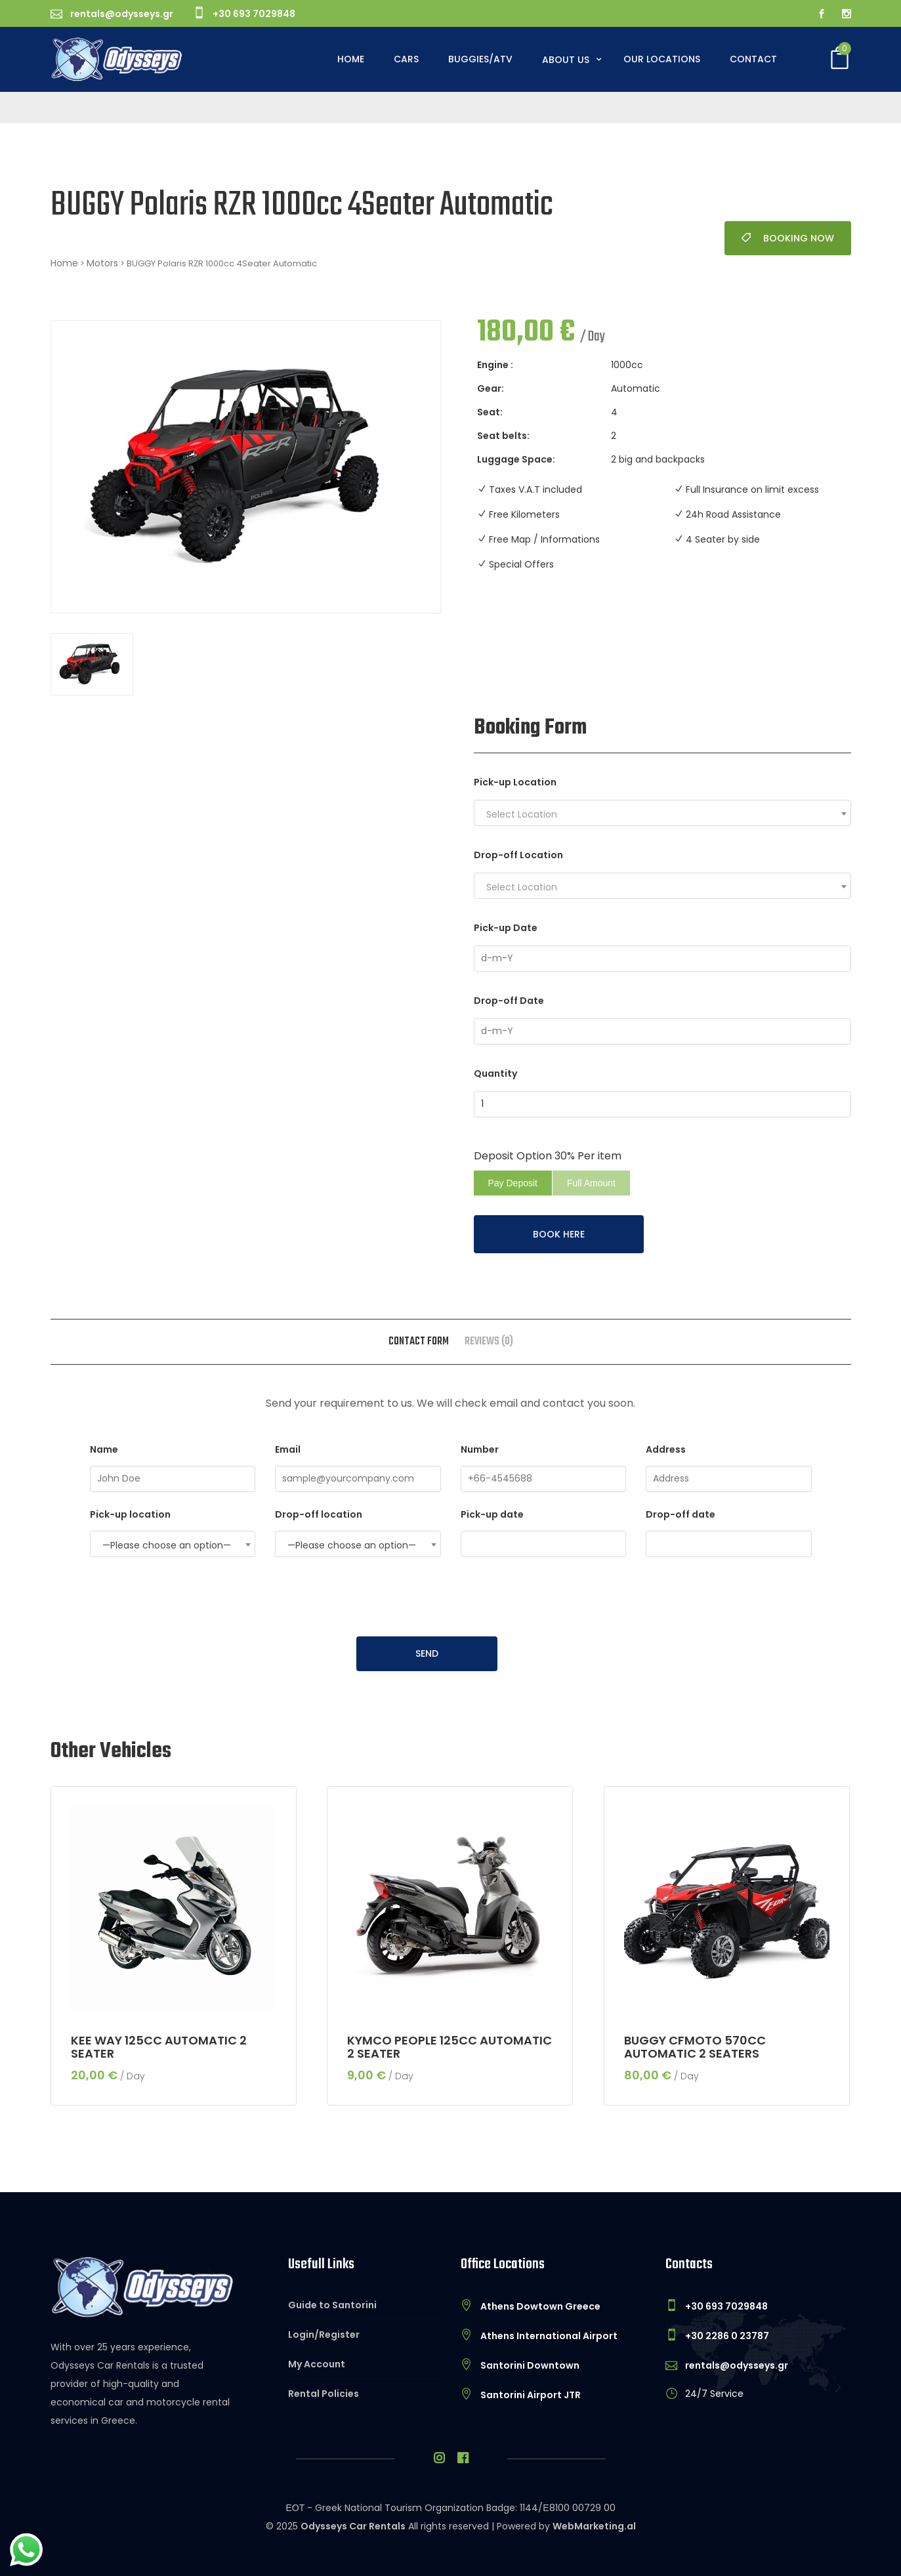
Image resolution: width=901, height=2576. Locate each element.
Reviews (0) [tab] (489, 1341)
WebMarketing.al (594, 2526)
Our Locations (661, 59)
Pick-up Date (505, 927)
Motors (102, 263)
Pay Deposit (512, 1183)
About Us (567, 59)
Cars (406, 59)
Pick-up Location (515, 782)
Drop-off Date (509, 1000)
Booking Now (788, 238)
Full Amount (591, 1183)
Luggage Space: (516, 459)
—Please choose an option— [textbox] (166, 1545)
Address (729, 1467)
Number (544, 1467)
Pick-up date (544, 1532)
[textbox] (665, 813)
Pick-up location (173, 1532)
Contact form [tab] (418, 1341)
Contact (753, 59)
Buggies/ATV (480, 59)
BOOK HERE (559, 1234)
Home (350, 59)
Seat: (490, 412)
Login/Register (324, 2334)
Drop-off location (358, 1532)
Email (358, 1467)
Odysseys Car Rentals (353, 2526)
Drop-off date (729, 1532)
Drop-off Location (518, 855)
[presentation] (451, 1597)
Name (173, 1467)
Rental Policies (323, 2393)
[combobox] (662, 813)
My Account (316, 2364)
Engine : (495, 364)
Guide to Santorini (332, 2305)
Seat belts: (503, 435)
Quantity (495, 1073)
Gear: (490, 388)
